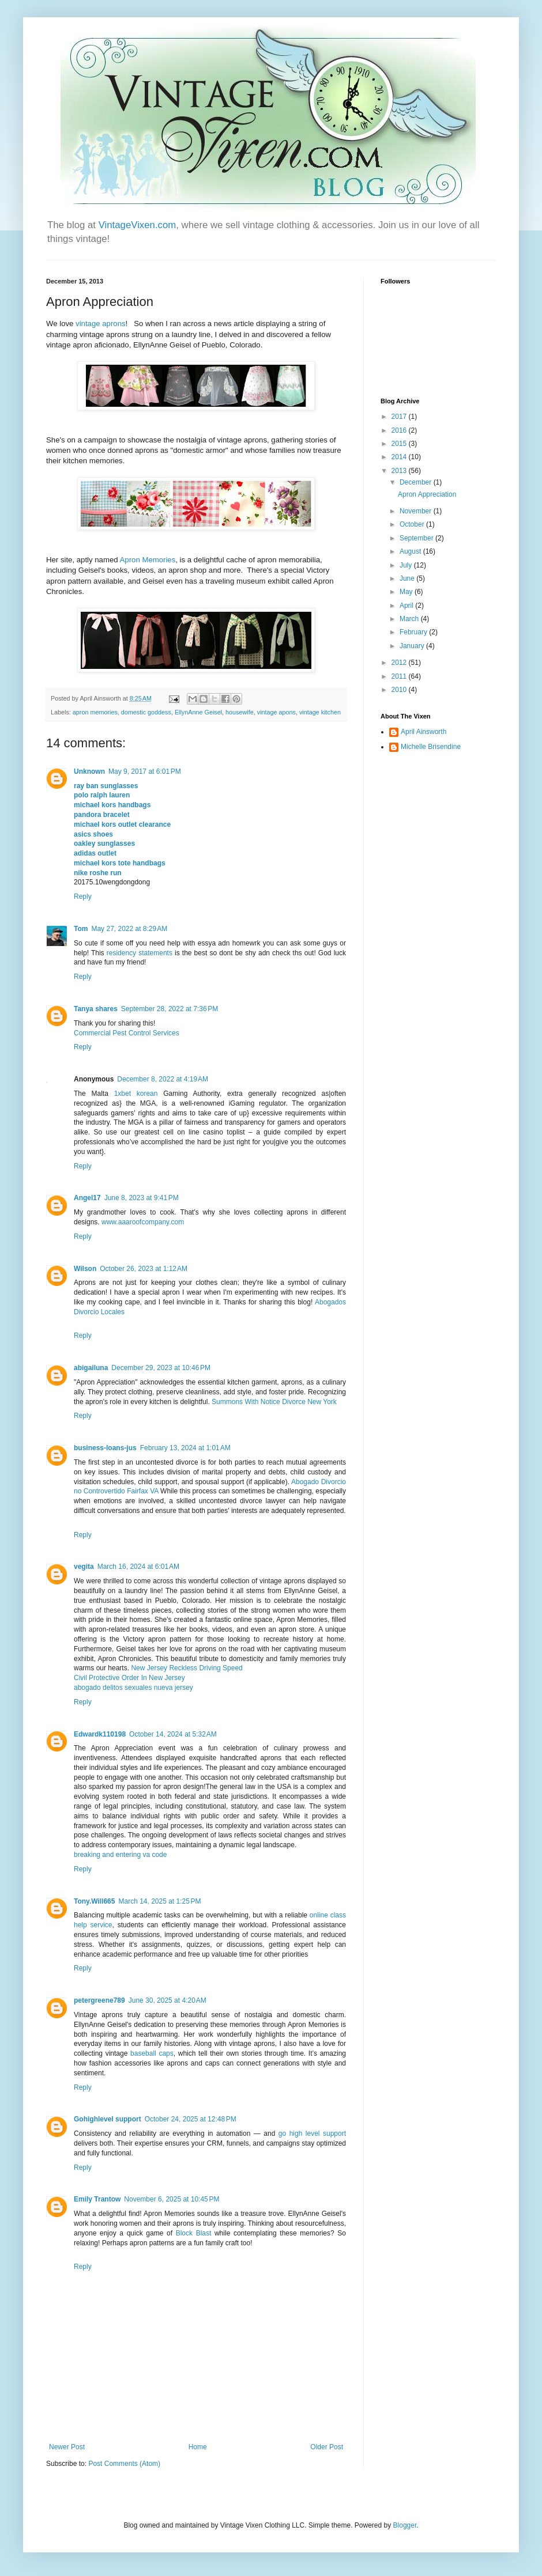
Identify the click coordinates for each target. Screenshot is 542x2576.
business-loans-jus (105, 1448)
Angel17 (87, 1198)
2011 (400, 676)
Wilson (85, 1269)
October (413, 524)
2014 (400, 457)
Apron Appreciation (427, 494)
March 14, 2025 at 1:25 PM (159, 1901)
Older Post (326, 2447)
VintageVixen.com (137, 225)
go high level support (312, 2133)
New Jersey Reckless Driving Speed (186, 1668)
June (408, 578)
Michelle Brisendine (431, 747)
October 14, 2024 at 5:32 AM (173, 1734)
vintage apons (276, 712)
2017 (400, 417)
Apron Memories (148, 559)
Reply (83, 896)
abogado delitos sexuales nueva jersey (133, 1688)
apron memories (95, 712)
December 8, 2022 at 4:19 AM (162, 1079)
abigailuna (91, 1368)
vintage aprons (101, 323)
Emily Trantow (97, 2199)
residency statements (139, 953)
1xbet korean (136, 1094)
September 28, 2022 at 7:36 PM (169, 1009)
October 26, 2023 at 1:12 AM (143, 1269)
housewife (239, 712)
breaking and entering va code (120, 1855)
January (413, 646)
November (417, 511)
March (410, 619)
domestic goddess (146, 712)
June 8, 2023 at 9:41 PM (141, 1198)
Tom (81, 929)
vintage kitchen (320, 712)
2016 (400, 430)
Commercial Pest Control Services (126, 1033)
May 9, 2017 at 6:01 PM (144, 771)
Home (198, 2447)
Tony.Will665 (94, 1901)
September (417, 538)
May (407, 592)
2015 (400, 444)
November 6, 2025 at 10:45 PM (171, 2199)
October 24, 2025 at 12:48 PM (190, 2119)
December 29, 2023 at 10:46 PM (160, 1368)
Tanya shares (96, 1009)
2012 (400, 663)
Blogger (405, 2525)
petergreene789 (99, 2000)
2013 (400, 471)
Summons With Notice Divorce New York (274, 1402)
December (417, 482)
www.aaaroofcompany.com (142, 1222)
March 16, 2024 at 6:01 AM (138, 1567)
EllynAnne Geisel (198, 712)
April (407, 606)
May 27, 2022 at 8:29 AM (129, 929)
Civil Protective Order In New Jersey (129, 1678)
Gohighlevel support (107, 2119)
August (411, 551)
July (407, 565)
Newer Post (67, 2447)
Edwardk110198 (100, 1734)
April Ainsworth (423, 732)
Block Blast (194, 2233)
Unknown (89, 771)
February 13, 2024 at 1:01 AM (185, 1448)
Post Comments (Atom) (124, 2464)
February (414, 632)
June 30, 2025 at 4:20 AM (167, 2000)
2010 (400, 690)
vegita (84, 1567)
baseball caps (152, 2053)
